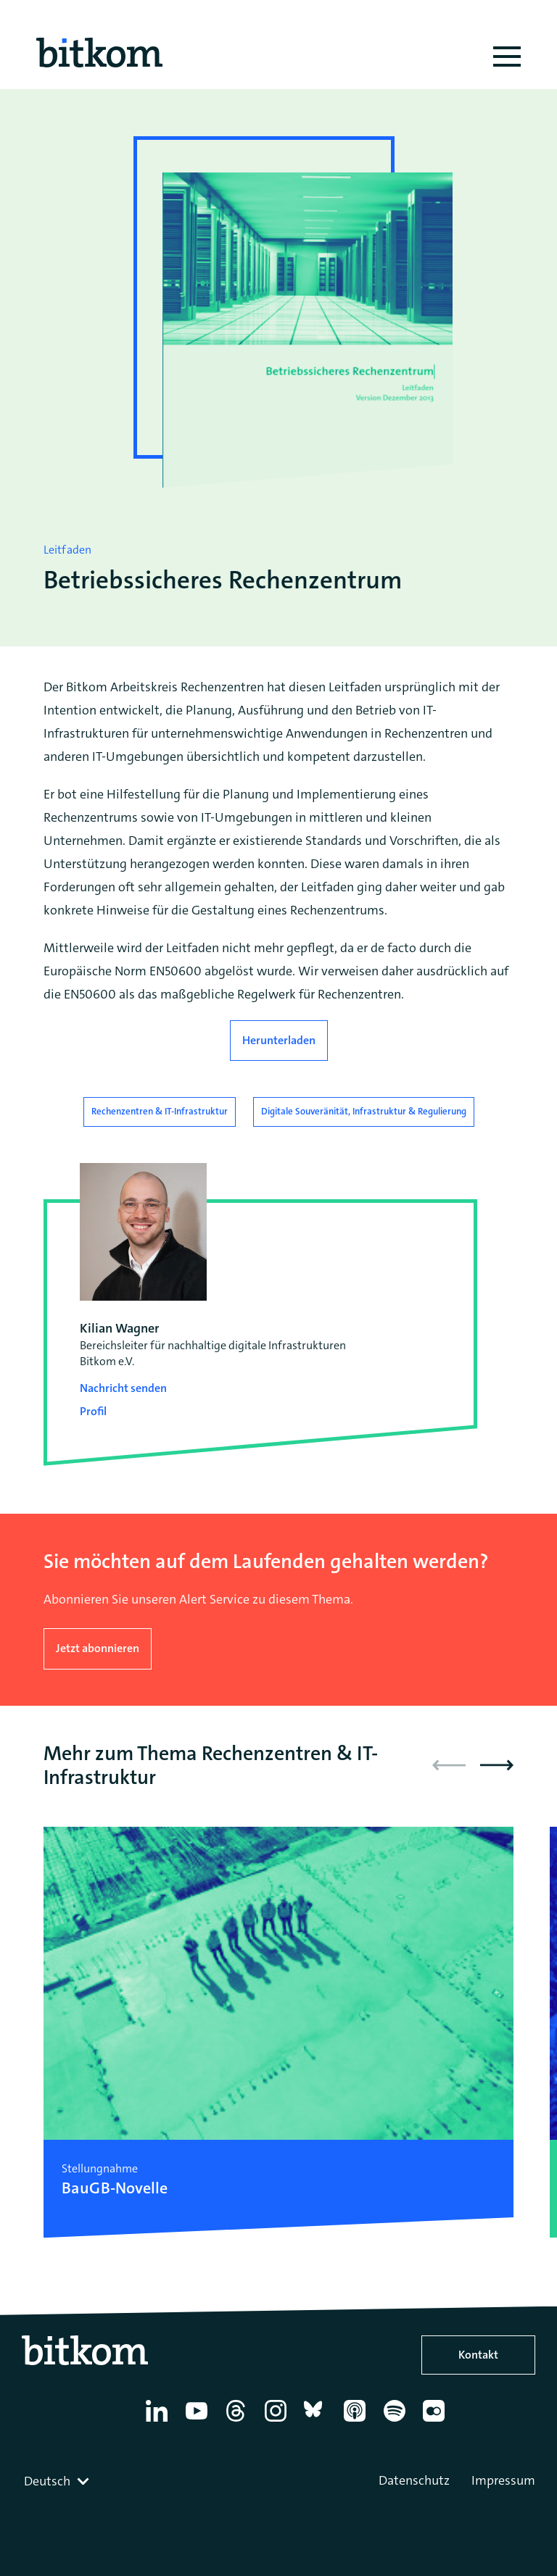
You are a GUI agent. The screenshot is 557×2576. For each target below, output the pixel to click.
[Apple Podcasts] (357, 2422)
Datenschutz (414, 2480)
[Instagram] (278, 2422)
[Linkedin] (159, 2422)
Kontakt (478, 2354)
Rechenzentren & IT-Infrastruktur (159, 1111)
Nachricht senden (123, 1388)
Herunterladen (278, 1040)
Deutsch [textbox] (47, 2481)
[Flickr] (436, 2422)
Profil (93, 1411)
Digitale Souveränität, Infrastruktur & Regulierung (363, 1111)
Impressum (503, 2480)
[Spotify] (397, 2422)
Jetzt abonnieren (97, 1648)
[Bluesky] (317, 2422)
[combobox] (58, 2481)
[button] (496, 1765)
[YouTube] (199, 2422)
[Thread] (238, 2422)
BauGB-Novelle (115, 2188)
